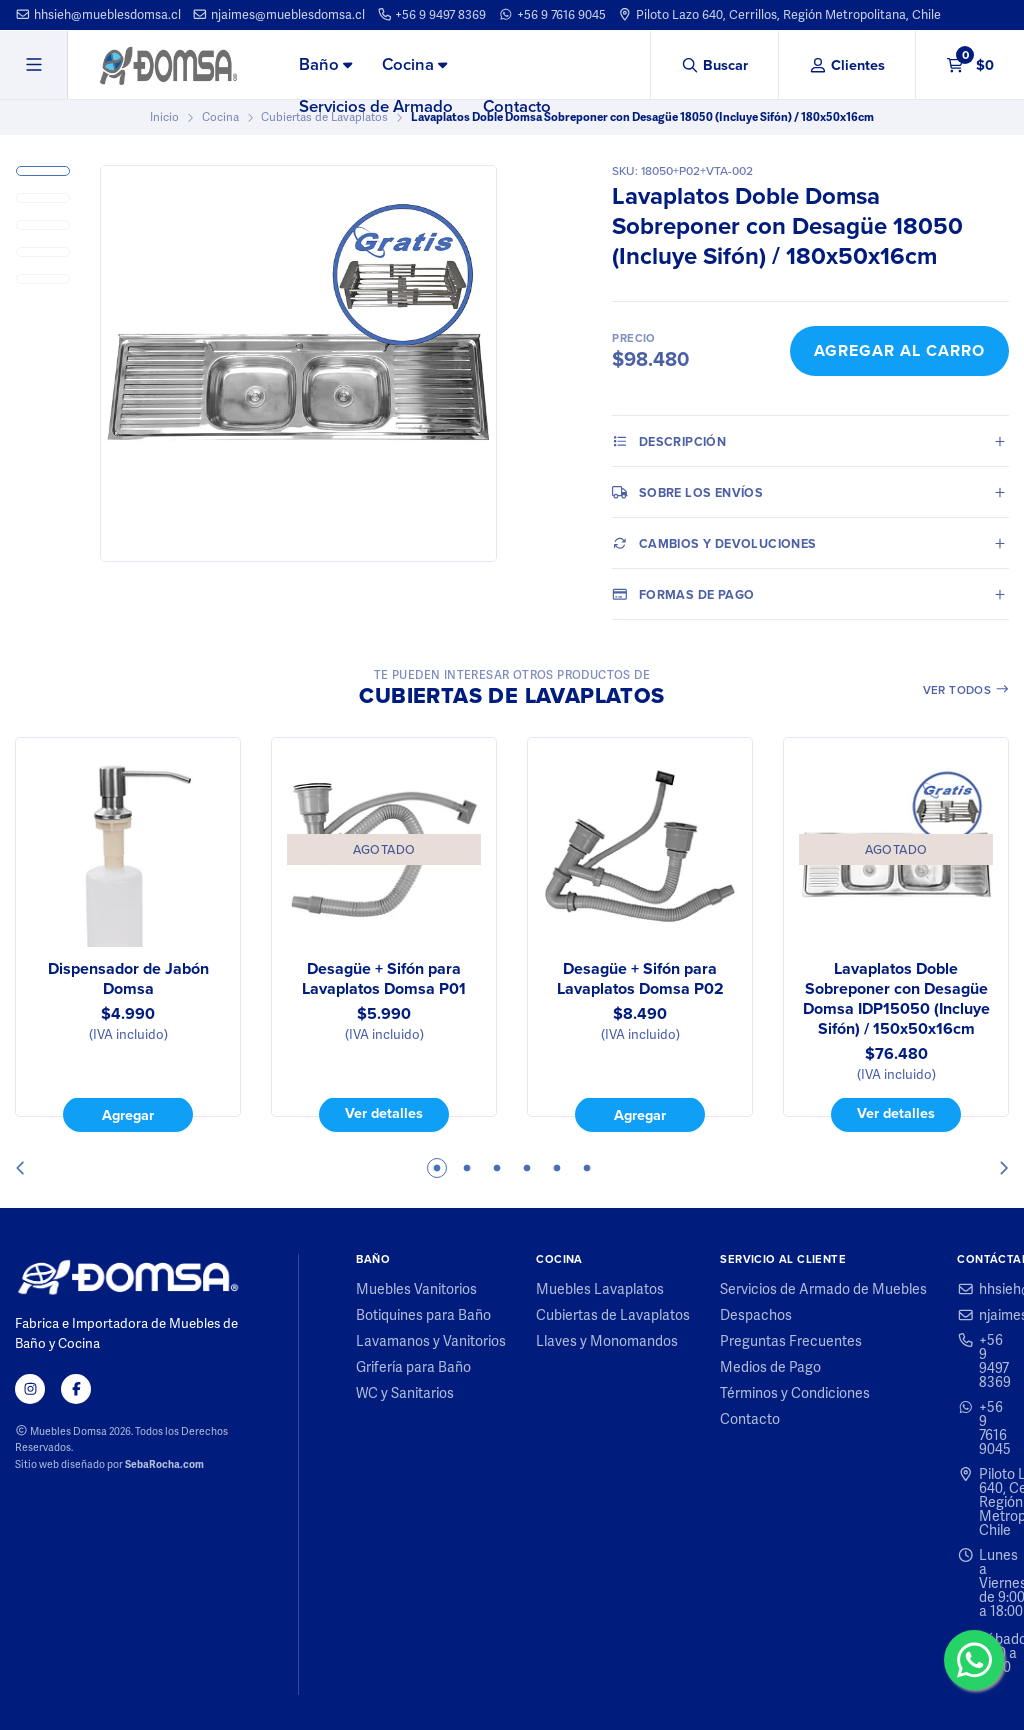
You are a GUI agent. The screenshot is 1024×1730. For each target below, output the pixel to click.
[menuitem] (325, 66)
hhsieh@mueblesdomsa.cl (98, 14)
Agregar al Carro (899, 350)
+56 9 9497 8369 (432, 14)
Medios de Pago (770, 1367)
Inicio (164, 117)
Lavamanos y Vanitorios (431, 1341)
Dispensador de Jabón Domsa (128, 979)
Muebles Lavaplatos (600, 1289)
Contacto (517, 106)
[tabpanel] (128, 935)
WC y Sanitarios (405, 1393)
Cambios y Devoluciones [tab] (714, 543)
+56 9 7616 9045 (552, 14)
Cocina (414, 64)
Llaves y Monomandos (607, 1341)
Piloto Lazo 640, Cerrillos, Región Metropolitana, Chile (779, 14)
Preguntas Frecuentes (791, 1341)
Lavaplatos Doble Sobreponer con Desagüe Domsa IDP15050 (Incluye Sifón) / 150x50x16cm (896, 999)
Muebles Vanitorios (416, 1289)
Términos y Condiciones (795, 1393)
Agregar (128, 1115)
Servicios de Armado (376, 106)
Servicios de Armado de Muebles (823, 1289)
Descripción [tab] (669, 441)
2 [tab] (467, 1168)
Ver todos (966, 690)
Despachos (756, 1315)
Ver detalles (384, 1114)
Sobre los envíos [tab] (687, 492)
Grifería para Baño (413, 1367)
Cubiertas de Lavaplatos (613, 1315)
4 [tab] (527, 1168)
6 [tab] (587, 1168)
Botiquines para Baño (423, 1315)
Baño (325, 64)
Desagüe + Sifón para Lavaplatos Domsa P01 (384, 979)
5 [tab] (557, 1168)
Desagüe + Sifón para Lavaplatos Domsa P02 (640, 979)
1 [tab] (437, 1168)
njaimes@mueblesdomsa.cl (278, 14)
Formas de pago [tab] (683, 594)
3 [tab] (497, 1168)
